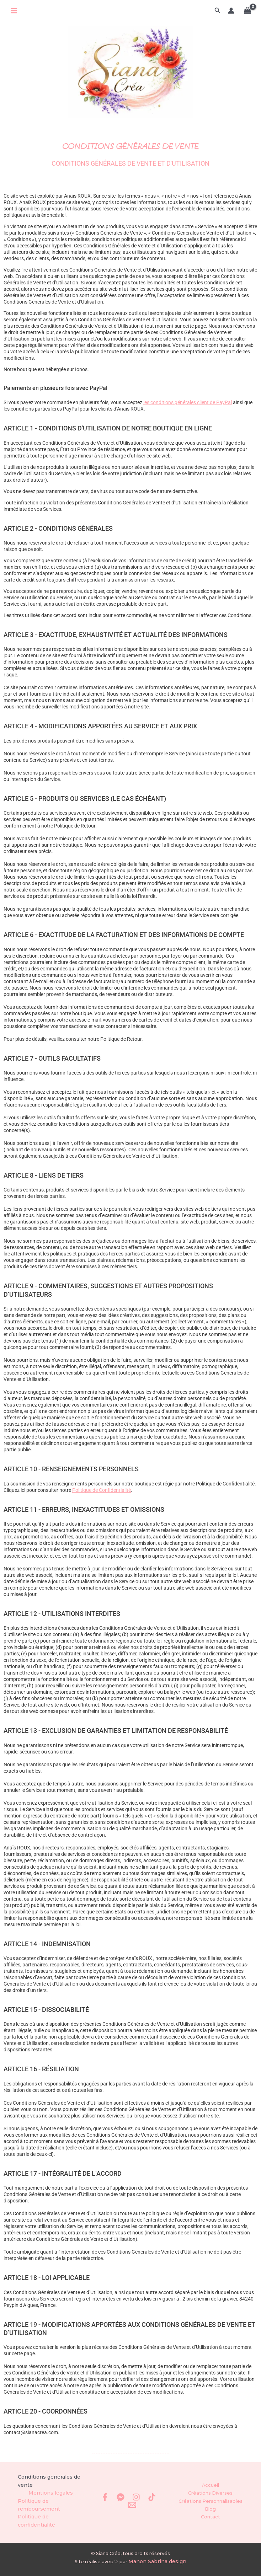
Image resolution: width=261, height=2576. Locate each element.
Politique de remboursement (37, 2514)
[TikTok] (152, 2504)
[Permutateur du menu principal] (14, 10)
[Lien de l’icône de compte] (231, 10)
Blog (210, 2514)
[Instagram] (136, 2504)
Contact (210, 2522)
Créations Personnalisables (211, 2507)
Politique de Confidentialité (101, 1503)
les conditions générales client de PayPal (187, 415)
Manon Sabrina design (157, 2561)
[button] (218, 10)
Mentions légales (51, 2504)
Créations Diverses (210, 2500)
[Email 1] (132, 2512)
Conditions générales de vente (46, 2493)
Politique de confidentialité (50, 2525)
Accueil (210, 2493)
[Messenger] (120, 2504)
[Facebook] (105, 2504)
